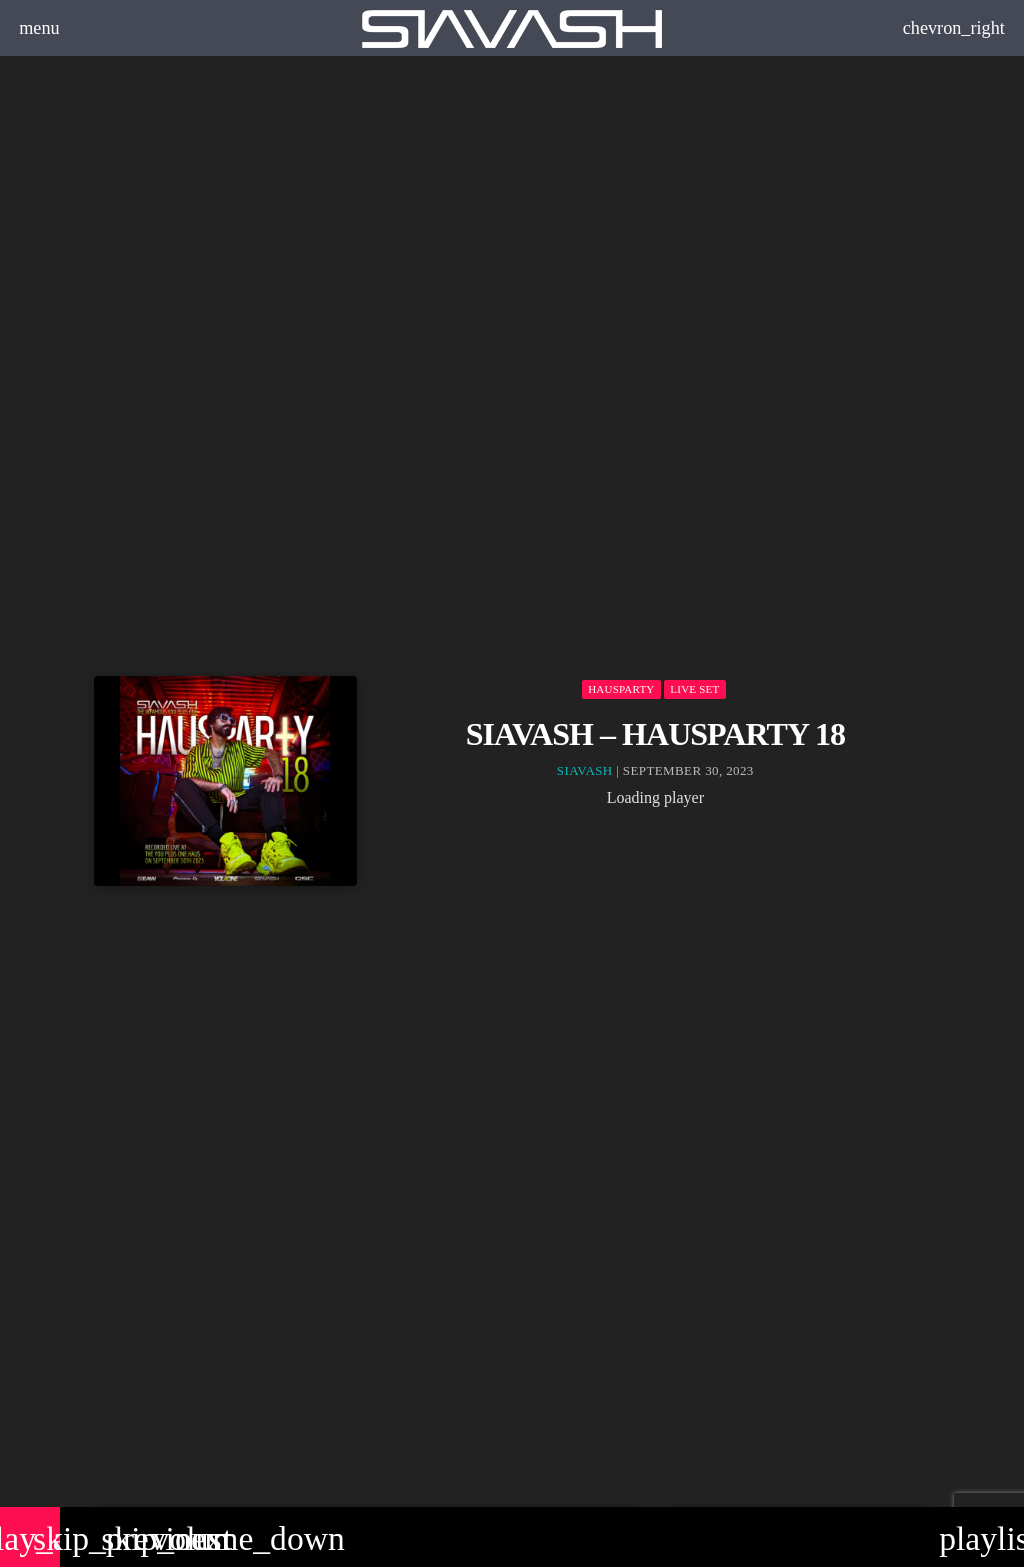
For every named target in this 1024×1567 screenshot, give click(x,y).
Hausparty (621, 689)
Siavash (585, 770)
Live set (694, 689)
